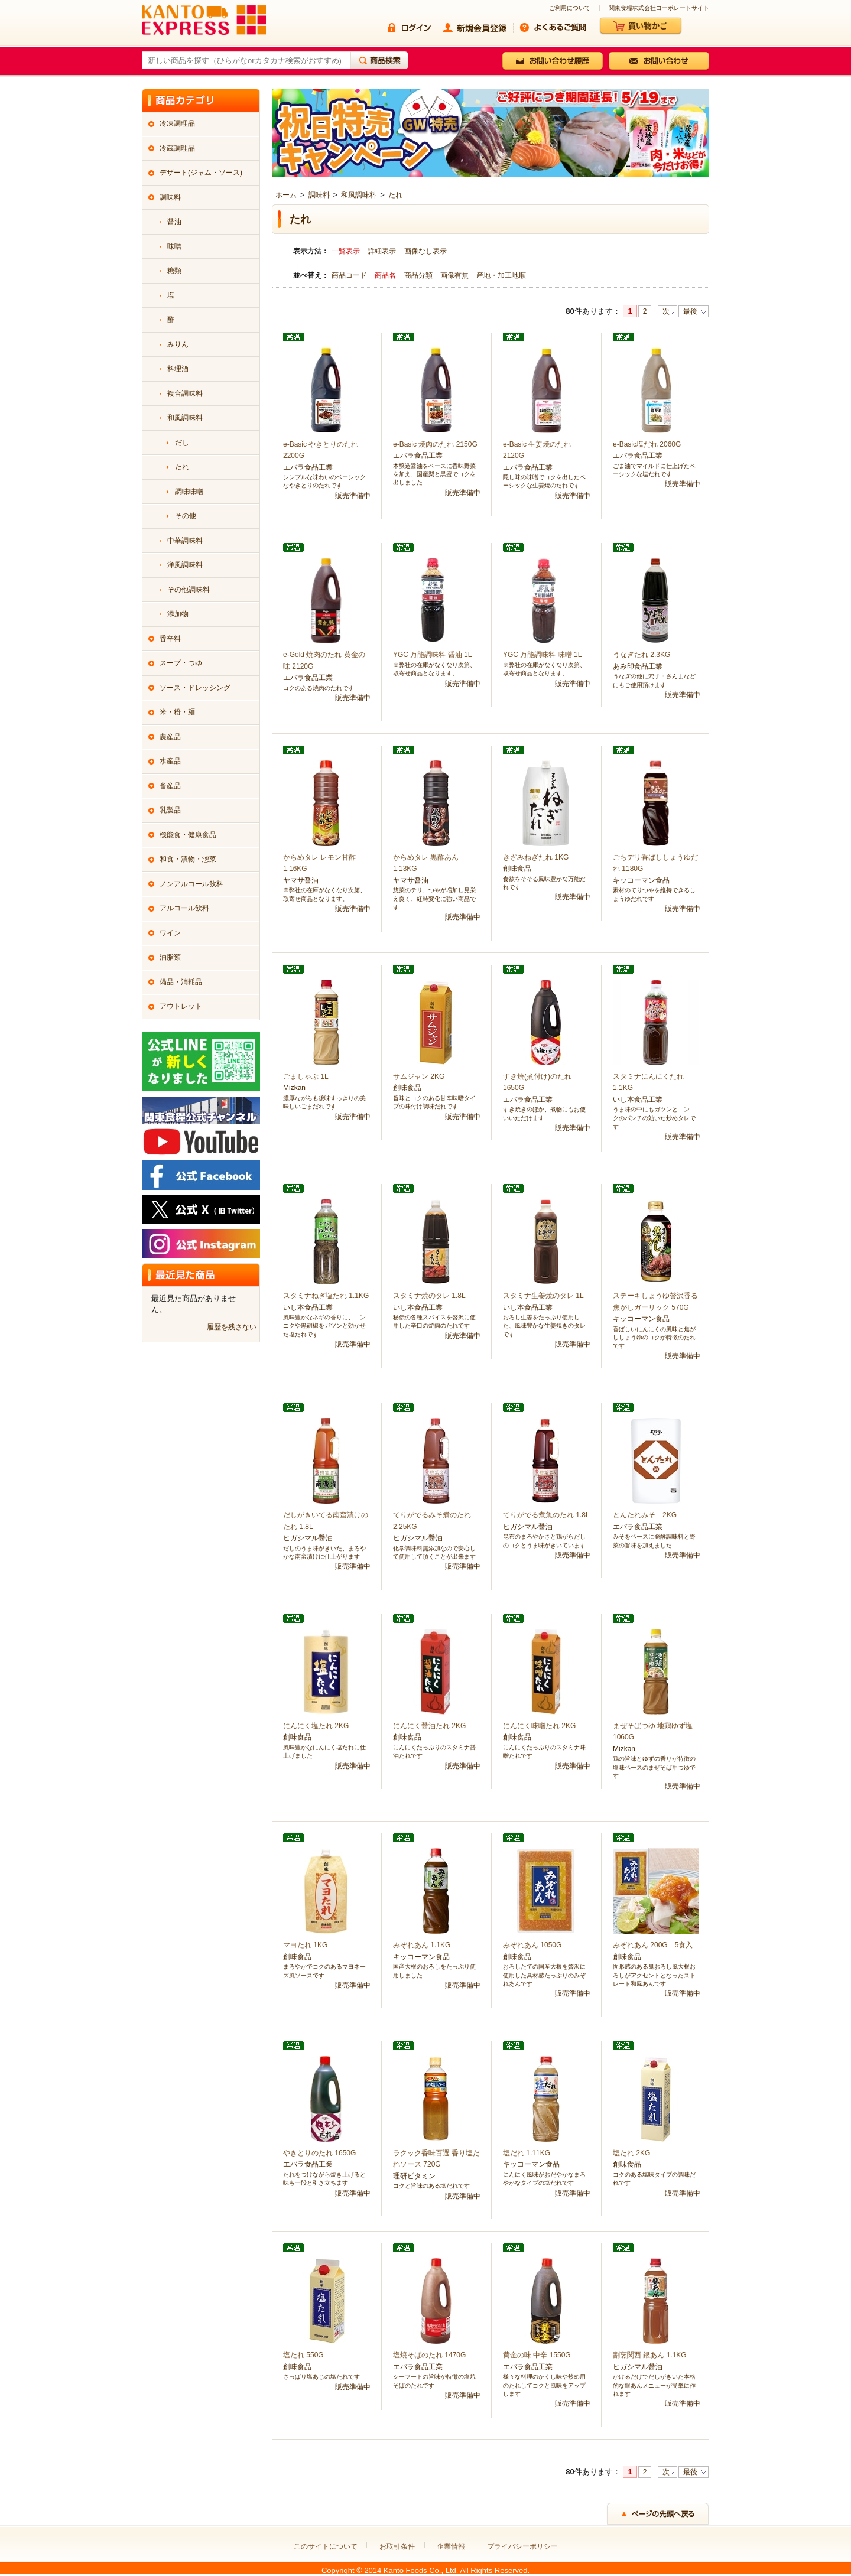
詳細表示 (382, 251)
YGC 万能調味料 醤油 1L (432, 654)
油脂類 (170, 957)
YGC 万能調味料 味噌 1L (542, 654)
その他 (185, 516)
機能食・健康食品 (188, 835)
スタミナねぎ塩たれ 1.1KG (326, 1296)
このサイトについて (326, 2546)
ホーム (286, 195)
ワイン (170, 933)
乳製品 (170, 810)
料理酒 (178, 369)
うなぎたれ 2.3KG (641, 654)
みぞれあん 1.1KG (421, 1945)
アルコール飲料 (184, 908)
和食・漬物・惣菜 (188, 859)
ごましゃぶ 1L (306, 1076)
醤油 (174, 221)
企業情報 (451, 2546)
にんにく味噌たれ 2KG (539, 1726)
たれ (395, 195)
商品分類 (419, 275)
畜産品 (170, 786)
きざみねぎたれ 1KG (536, 857)
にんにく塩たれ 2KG (316, 1726)
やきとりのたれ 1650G (319, 2153)
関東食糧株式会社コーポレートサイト (659, 8)
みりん (178, 344)
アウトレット (181, 1006)
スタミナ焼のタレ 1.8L (429, 1296)
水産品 (170, 761)
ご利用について (569, 8)
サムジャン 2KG (418, 1076)
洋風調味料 (185, 565)
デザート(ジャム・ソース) (201, 172)
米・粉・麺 (177, 712)
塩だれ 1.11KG (526, 2153)
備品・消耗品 (181, 982)
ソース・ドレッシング (195, 688)
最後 (690, 311)
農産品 (170, 737)
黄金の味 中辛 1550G (537, 2355)
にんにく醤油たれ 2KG (429, 1726)
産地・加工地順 (501, 275)
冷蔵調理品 (177, 148)
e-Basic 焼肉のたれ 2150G (435, 444)
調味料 (319, 195)
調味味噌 (189, 491)
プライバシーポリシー (522, 2546)
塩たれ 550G (303, 2355)
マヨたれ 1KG (305, 1945)
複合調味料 (185, 393)
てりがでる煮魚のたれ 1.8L (546, 1515)
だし (182, 442)
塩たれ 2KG (631, 2153)
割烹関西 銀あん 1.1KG (650, 2355)
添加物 (178, 614)
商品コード (350, 275)
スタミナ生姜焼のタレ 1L (543, 1296)
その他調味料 (188, 590)
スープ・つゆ (181, 663)
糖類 (174, 270)
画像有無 (455, 275)
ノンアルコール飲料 (191, 884)
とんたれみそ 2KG (645, 1515)
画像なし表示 (425, 251)
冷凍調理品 (177, 123)
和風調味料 (358, 195)
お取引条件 (397, 2546)
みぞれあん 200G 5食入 (653, 1945)
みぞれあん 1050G (532, 1945)
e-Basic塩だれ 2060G (647, 444)
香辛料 (170, 639)
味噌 (174, 246)
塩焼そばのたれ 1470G (429, 2355)
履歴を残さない (231, 1327)
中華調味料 (185, 540)
